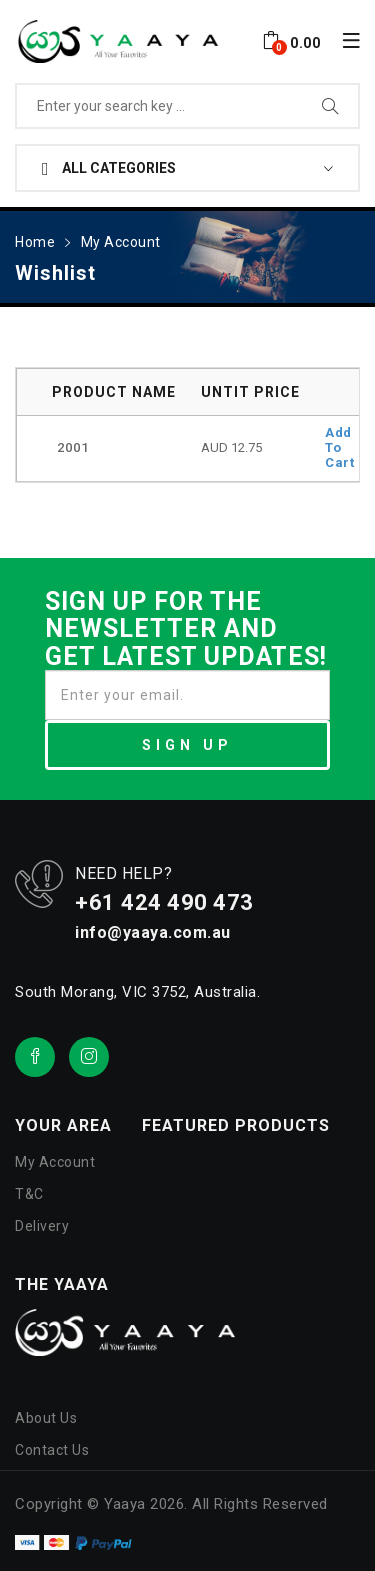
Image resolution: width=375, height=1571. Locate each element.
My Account (121, 242)
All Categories (109, 169)
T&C (29, 1194)
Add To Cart (339, 447)
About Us (46, 1418)
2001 (73, 447)
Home (35, 242)
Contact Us (52, 1450)
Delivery (42, 1226)
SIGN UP (187, 745)
